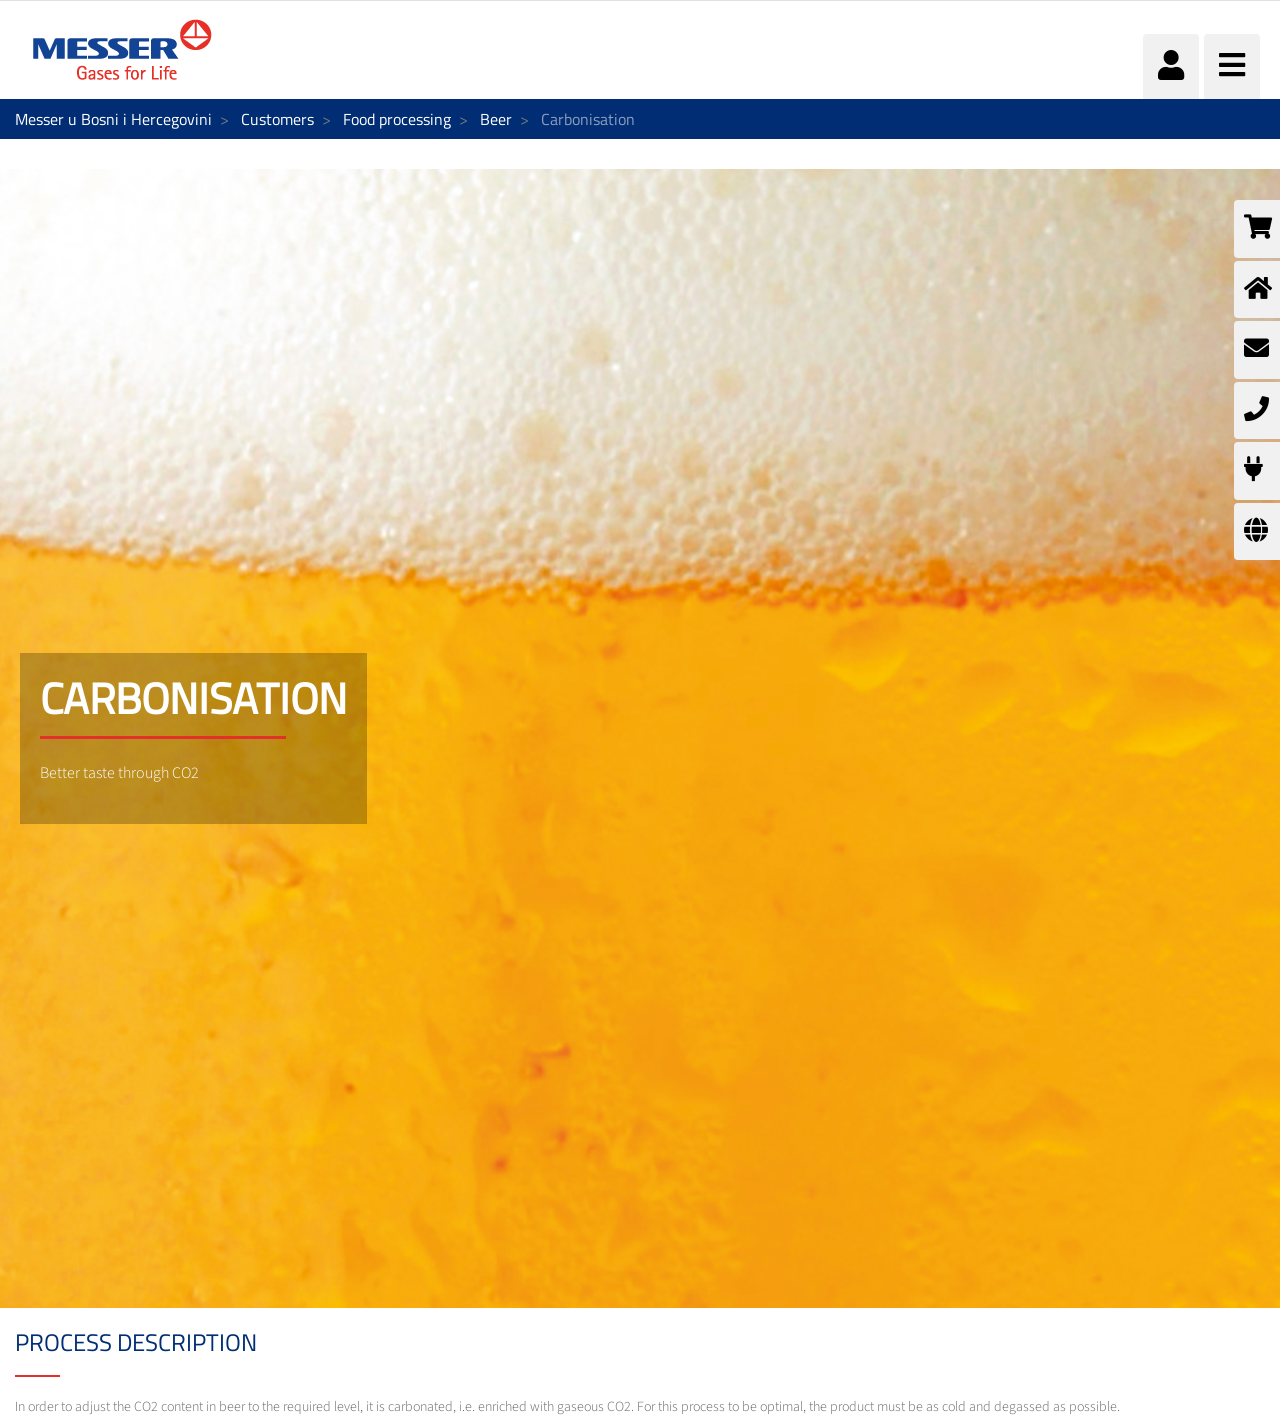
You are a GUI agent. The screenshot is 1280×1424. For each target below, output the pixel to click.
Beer (496, 119)
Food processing (397, 119)
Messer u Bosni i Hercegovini (113, 119)
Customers (277, 119)
